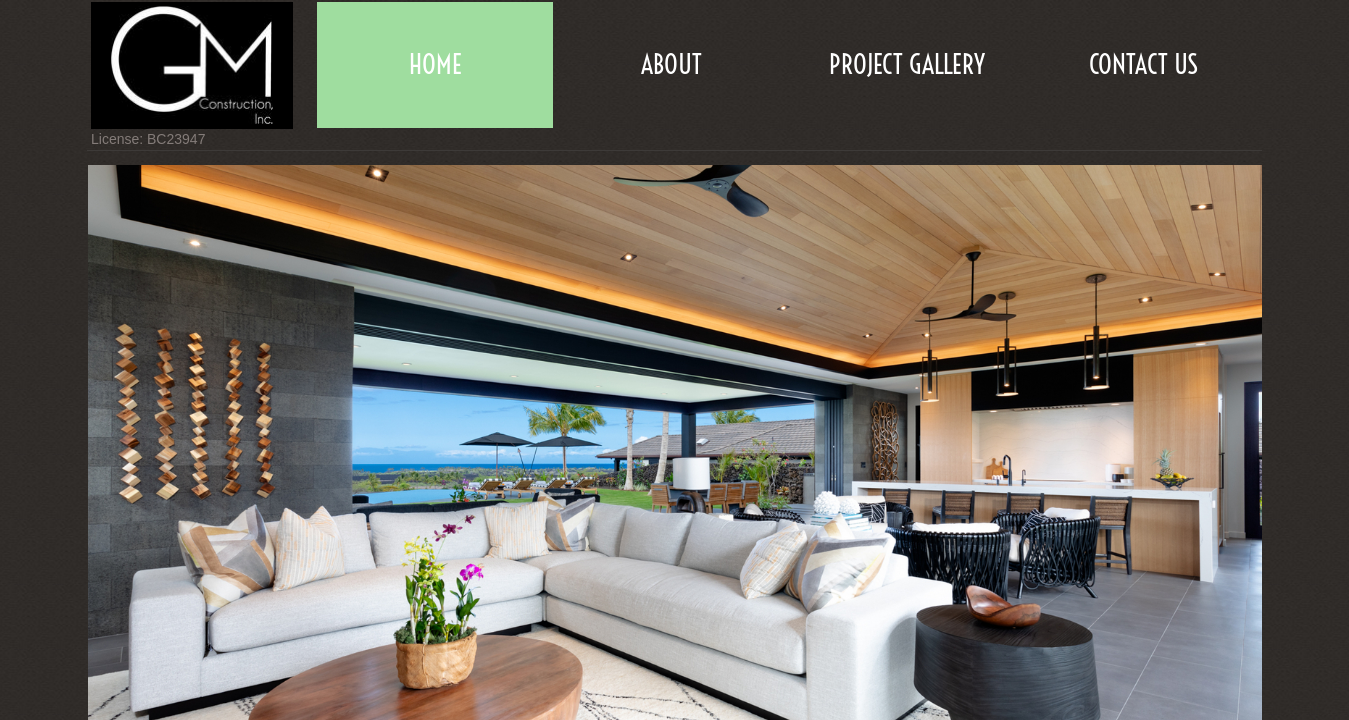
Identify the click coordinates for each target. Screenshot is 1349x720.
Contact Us (1143, 64)
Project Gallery (907, 64)
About (671, 64)
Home (435, 64)
